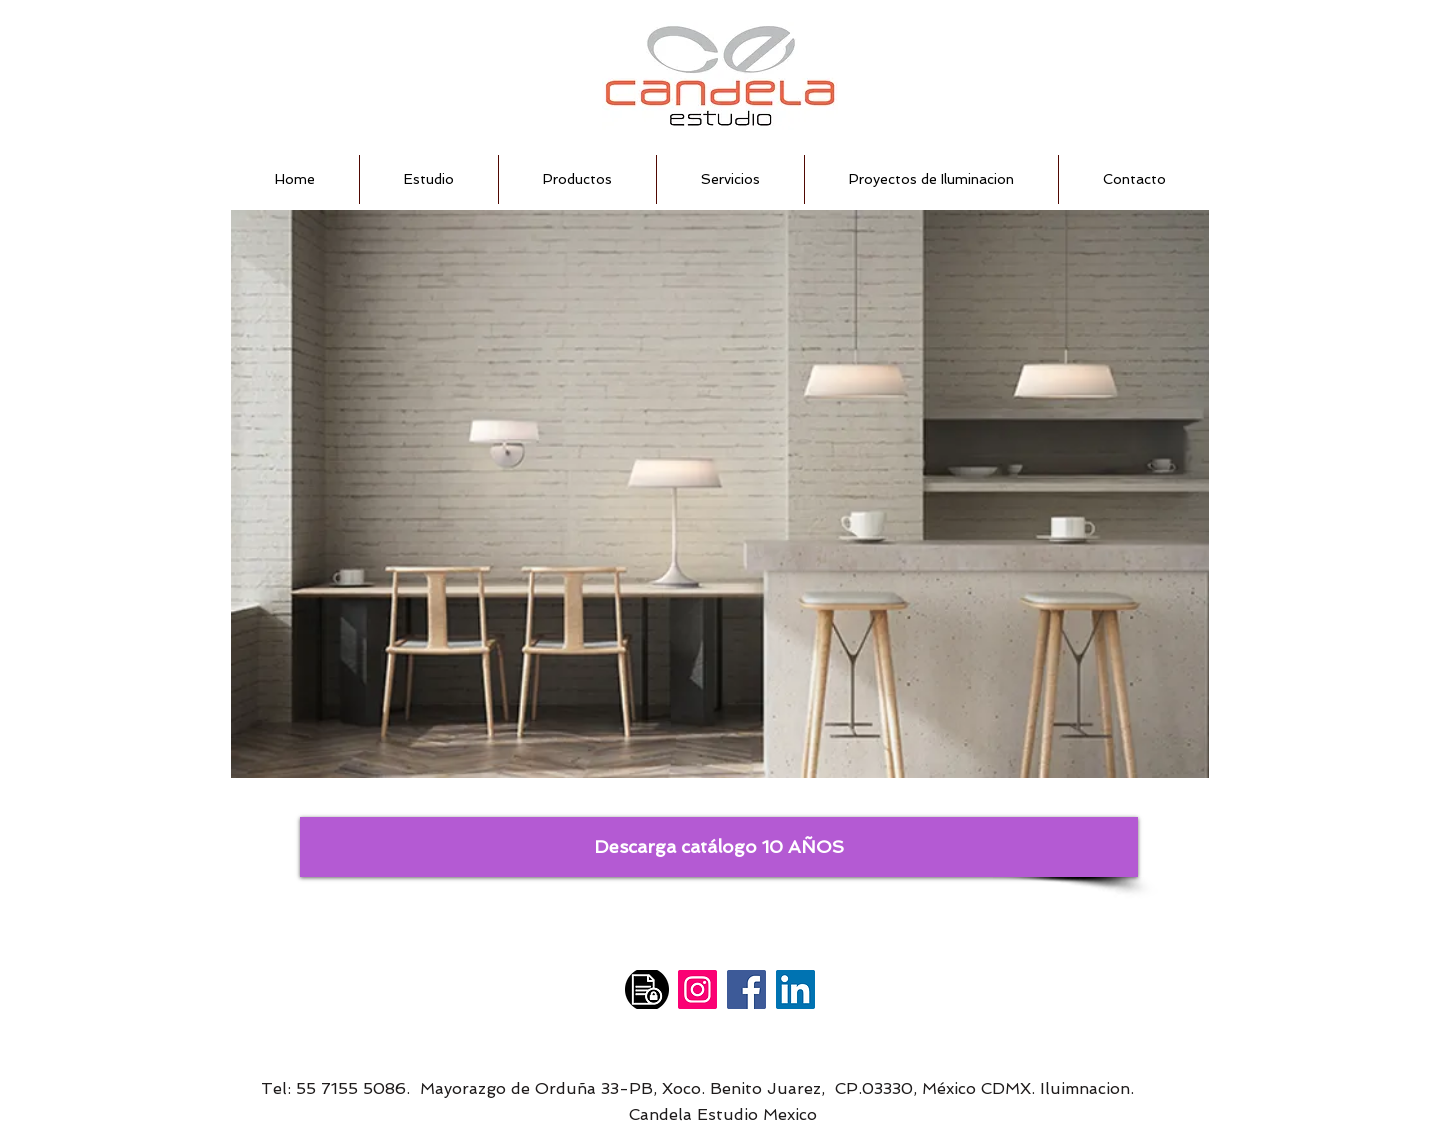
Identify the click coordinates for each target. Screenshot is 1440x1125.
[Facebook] (746, 989)
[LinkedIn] (795, 989)
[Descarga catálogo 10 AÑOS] (719, 847)
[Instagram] (697, 989)
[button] (720, 494)
